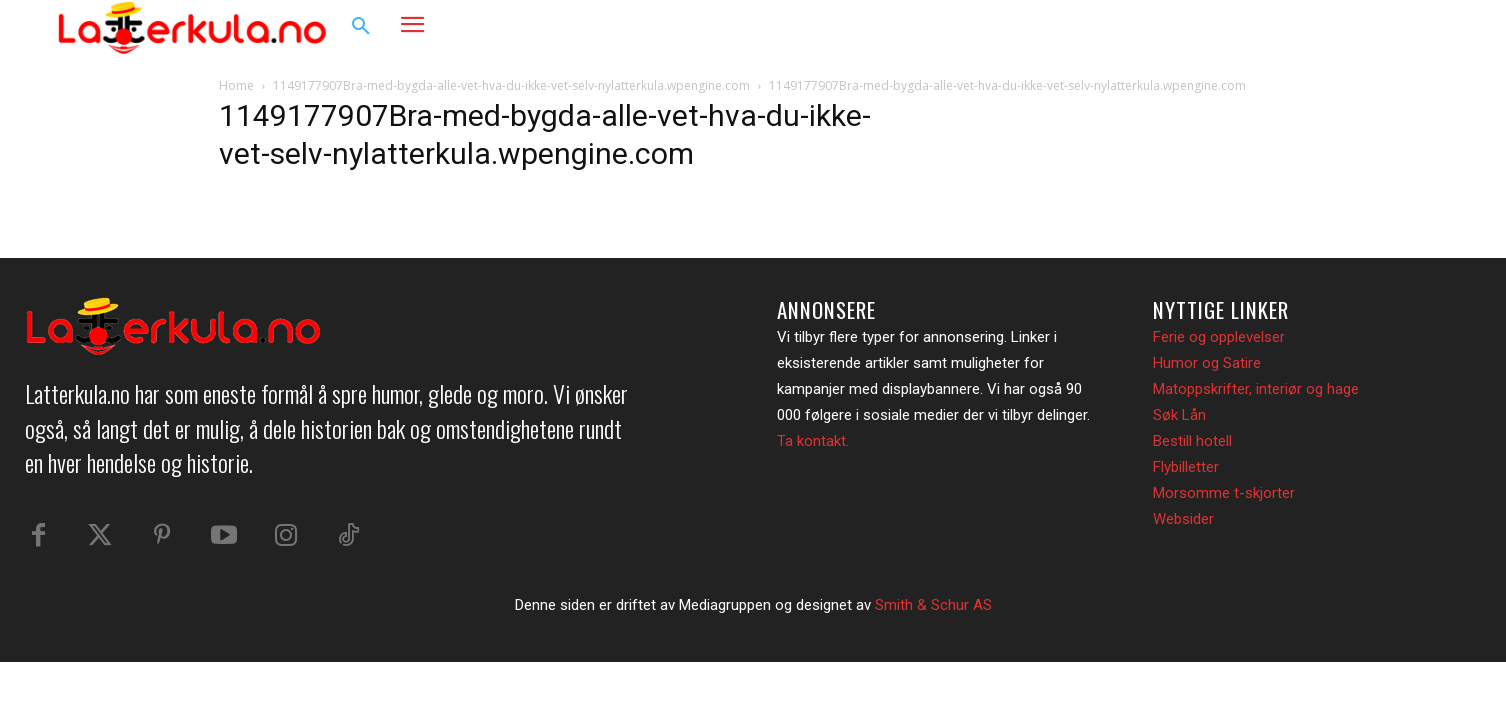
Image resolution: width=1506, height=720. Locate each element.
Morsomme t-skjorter (1224, 493)
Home (236, 85)
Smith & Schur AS (933, 605)
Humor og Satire (1207, 363)
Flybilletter (1186, 467)
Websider (1183, 519)
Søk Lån (1179, 415)
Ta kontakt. (813, 441)
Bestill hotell (1192, 441)
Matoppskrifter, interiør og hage (1256, 389)
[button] (361, 27)
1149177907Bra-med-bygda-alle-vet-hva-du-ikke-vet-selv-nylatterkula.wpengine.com (511, 85)
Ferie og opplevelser (1219, 337)
